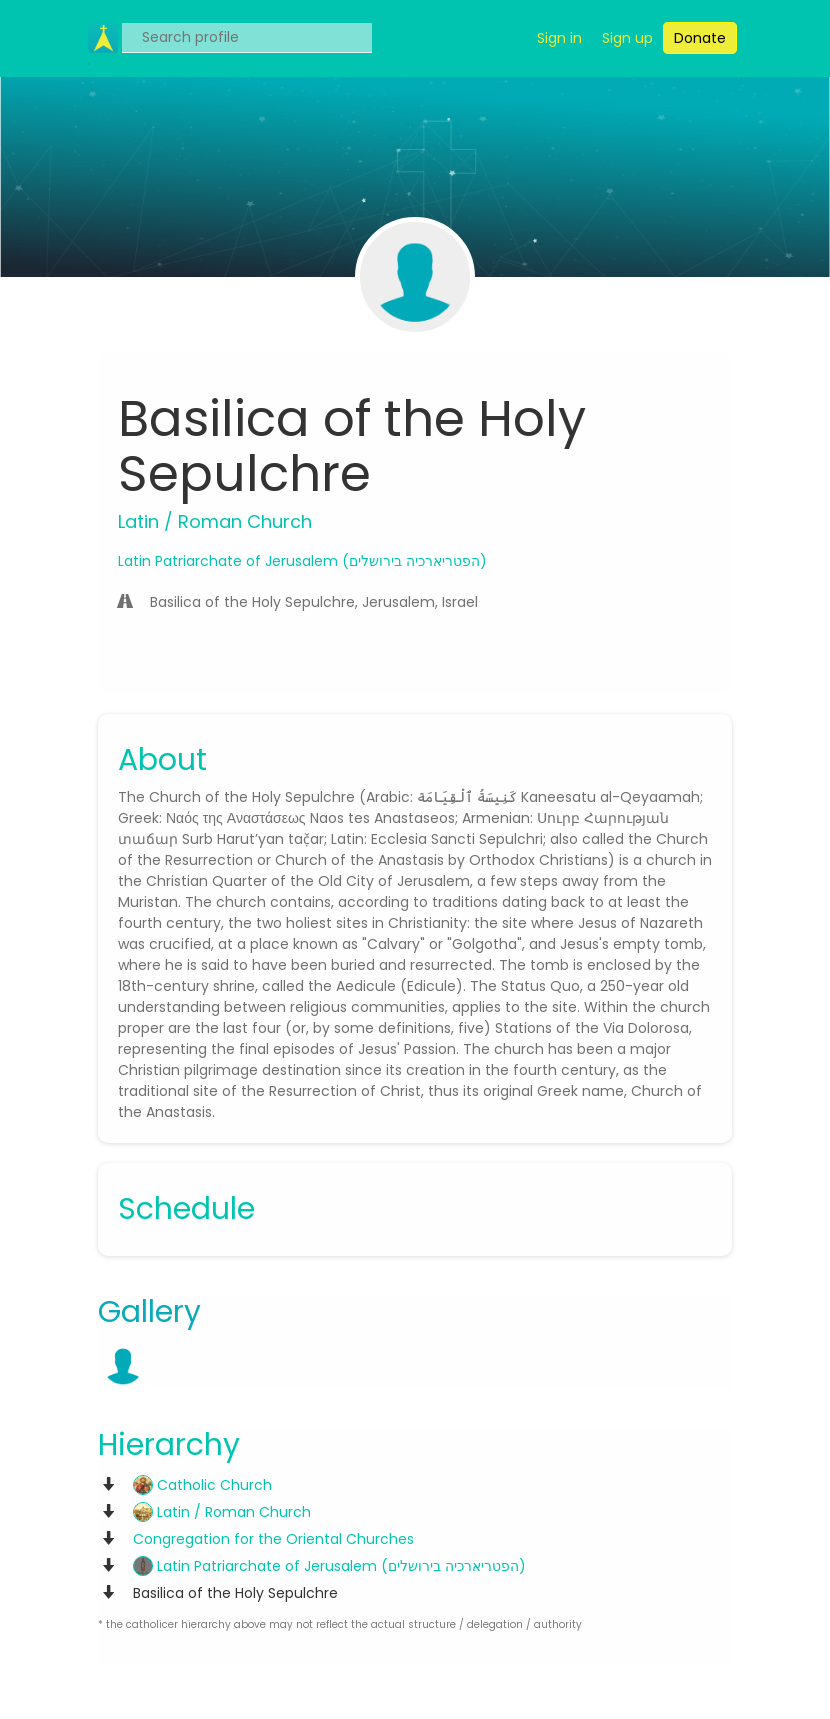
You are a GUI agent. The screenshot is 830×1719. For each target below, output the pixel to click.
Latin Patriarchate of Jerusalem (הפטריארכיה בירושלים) (302, 561)
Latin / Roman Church (222, 1512)
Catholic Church (202, 1485)
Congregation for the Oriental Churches (273, 1539)
